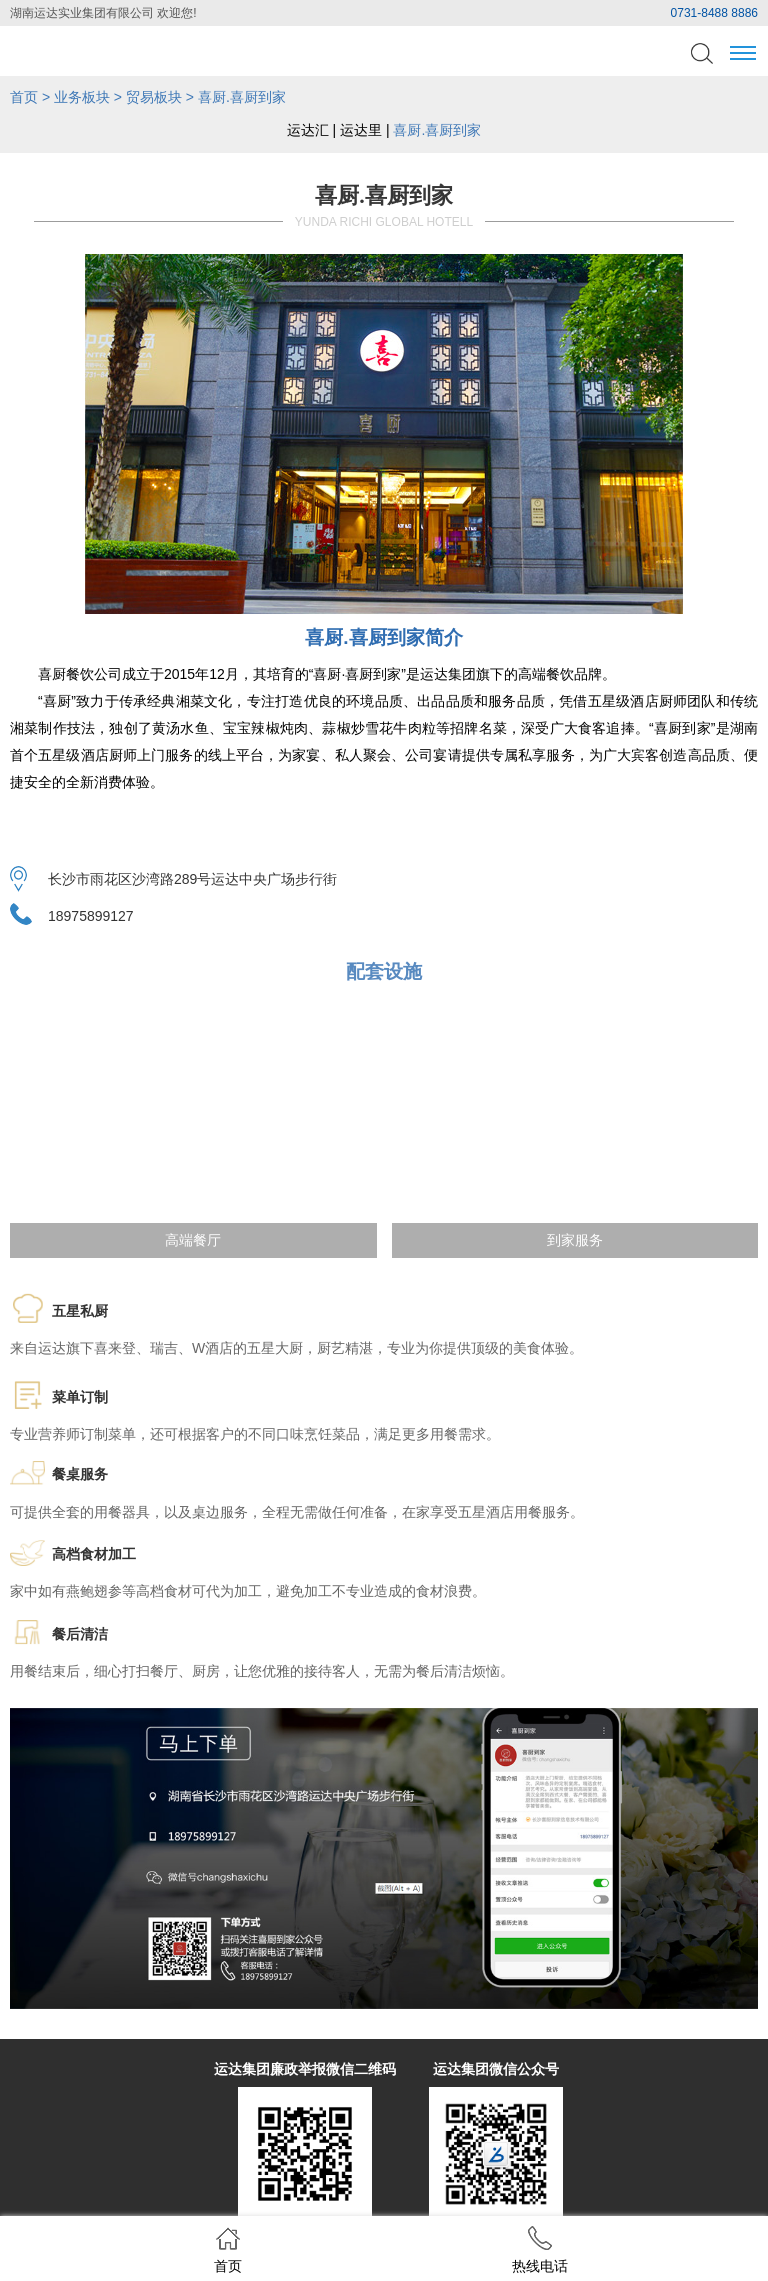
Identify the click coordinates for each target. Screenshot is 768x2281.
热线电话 (540, 2250)
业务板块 (82, 97)
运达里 (361, 130)
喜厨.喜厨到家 (437, 130)
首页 (24, 97)
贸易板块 (154, 97)
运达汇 (308, 130)
